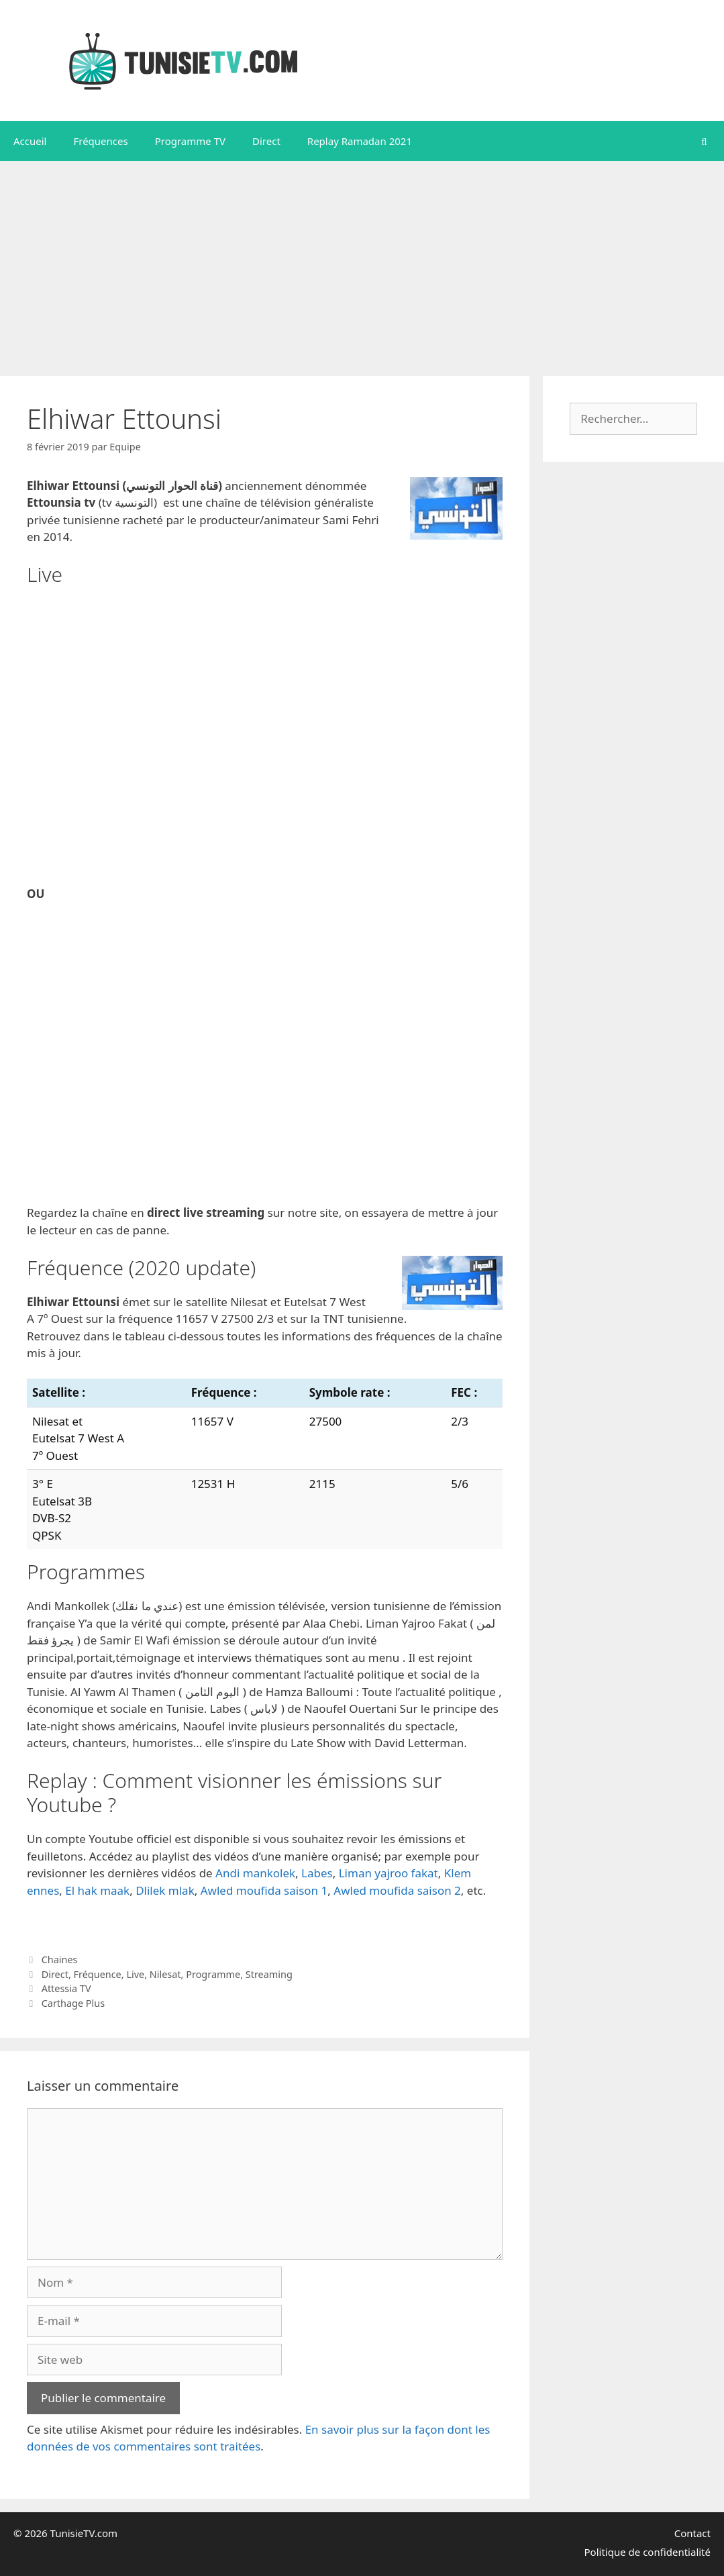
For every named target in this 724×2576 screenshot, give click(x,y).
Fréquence (97, 1974)
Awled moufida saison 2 (397, 1890)
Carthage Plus (73, 2003)
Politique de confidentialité (647, 2552)
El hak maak (97, 1890)
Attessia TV (66, 1988)
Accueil (29, 141)
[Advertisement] (362, 262)
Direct (266, 141)
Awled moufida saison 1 (264, 1890)
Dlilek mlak (165, 1890)
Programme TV (190, 141)
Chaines (60, 1959)
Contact (692, 2533)
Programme (213, 1974)
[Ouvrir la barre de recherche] (704, 141)
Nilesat (165, 1974)
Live (135, 1974)
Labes (317, 1873)
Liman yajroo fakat (388, 1873)
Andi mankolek (255, 1873)
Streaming (269, 1974)
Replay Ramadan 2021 (359, 141)
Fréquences (100, 141)
